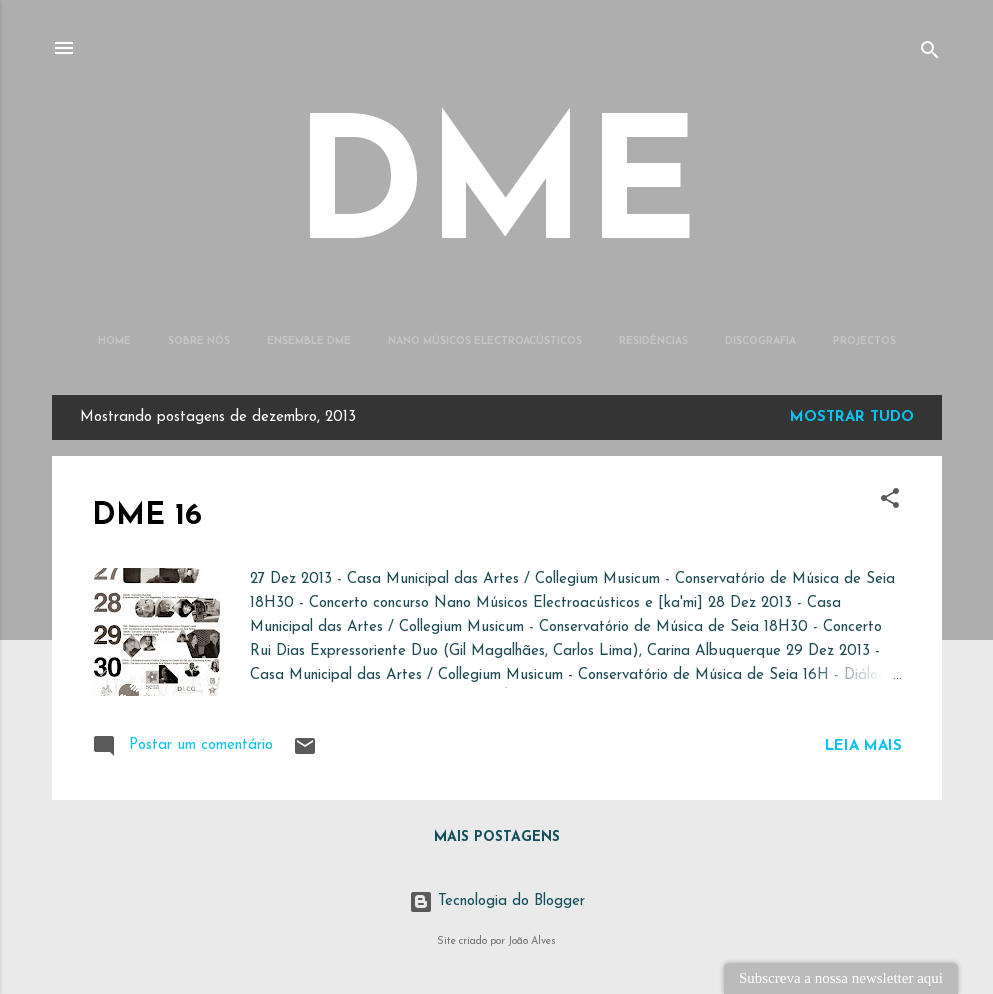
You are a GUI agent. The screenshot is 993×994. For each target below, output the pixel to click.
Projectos (864, 341)
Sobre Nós (199, 341)
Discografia (760, 341)
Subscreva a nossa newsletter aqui (841, 978)
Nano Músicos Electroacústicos (485, 341)
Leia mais (863, 746)
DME (496, 195)
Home (114, 341)
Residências (653, 341)
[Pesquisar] (930, 54)
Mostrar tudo (852, 417)
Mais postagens (497, 837)
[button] (890, 502)
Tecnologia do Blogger (497, 901)
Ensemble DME (309, 341)
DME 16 (147, 516)
